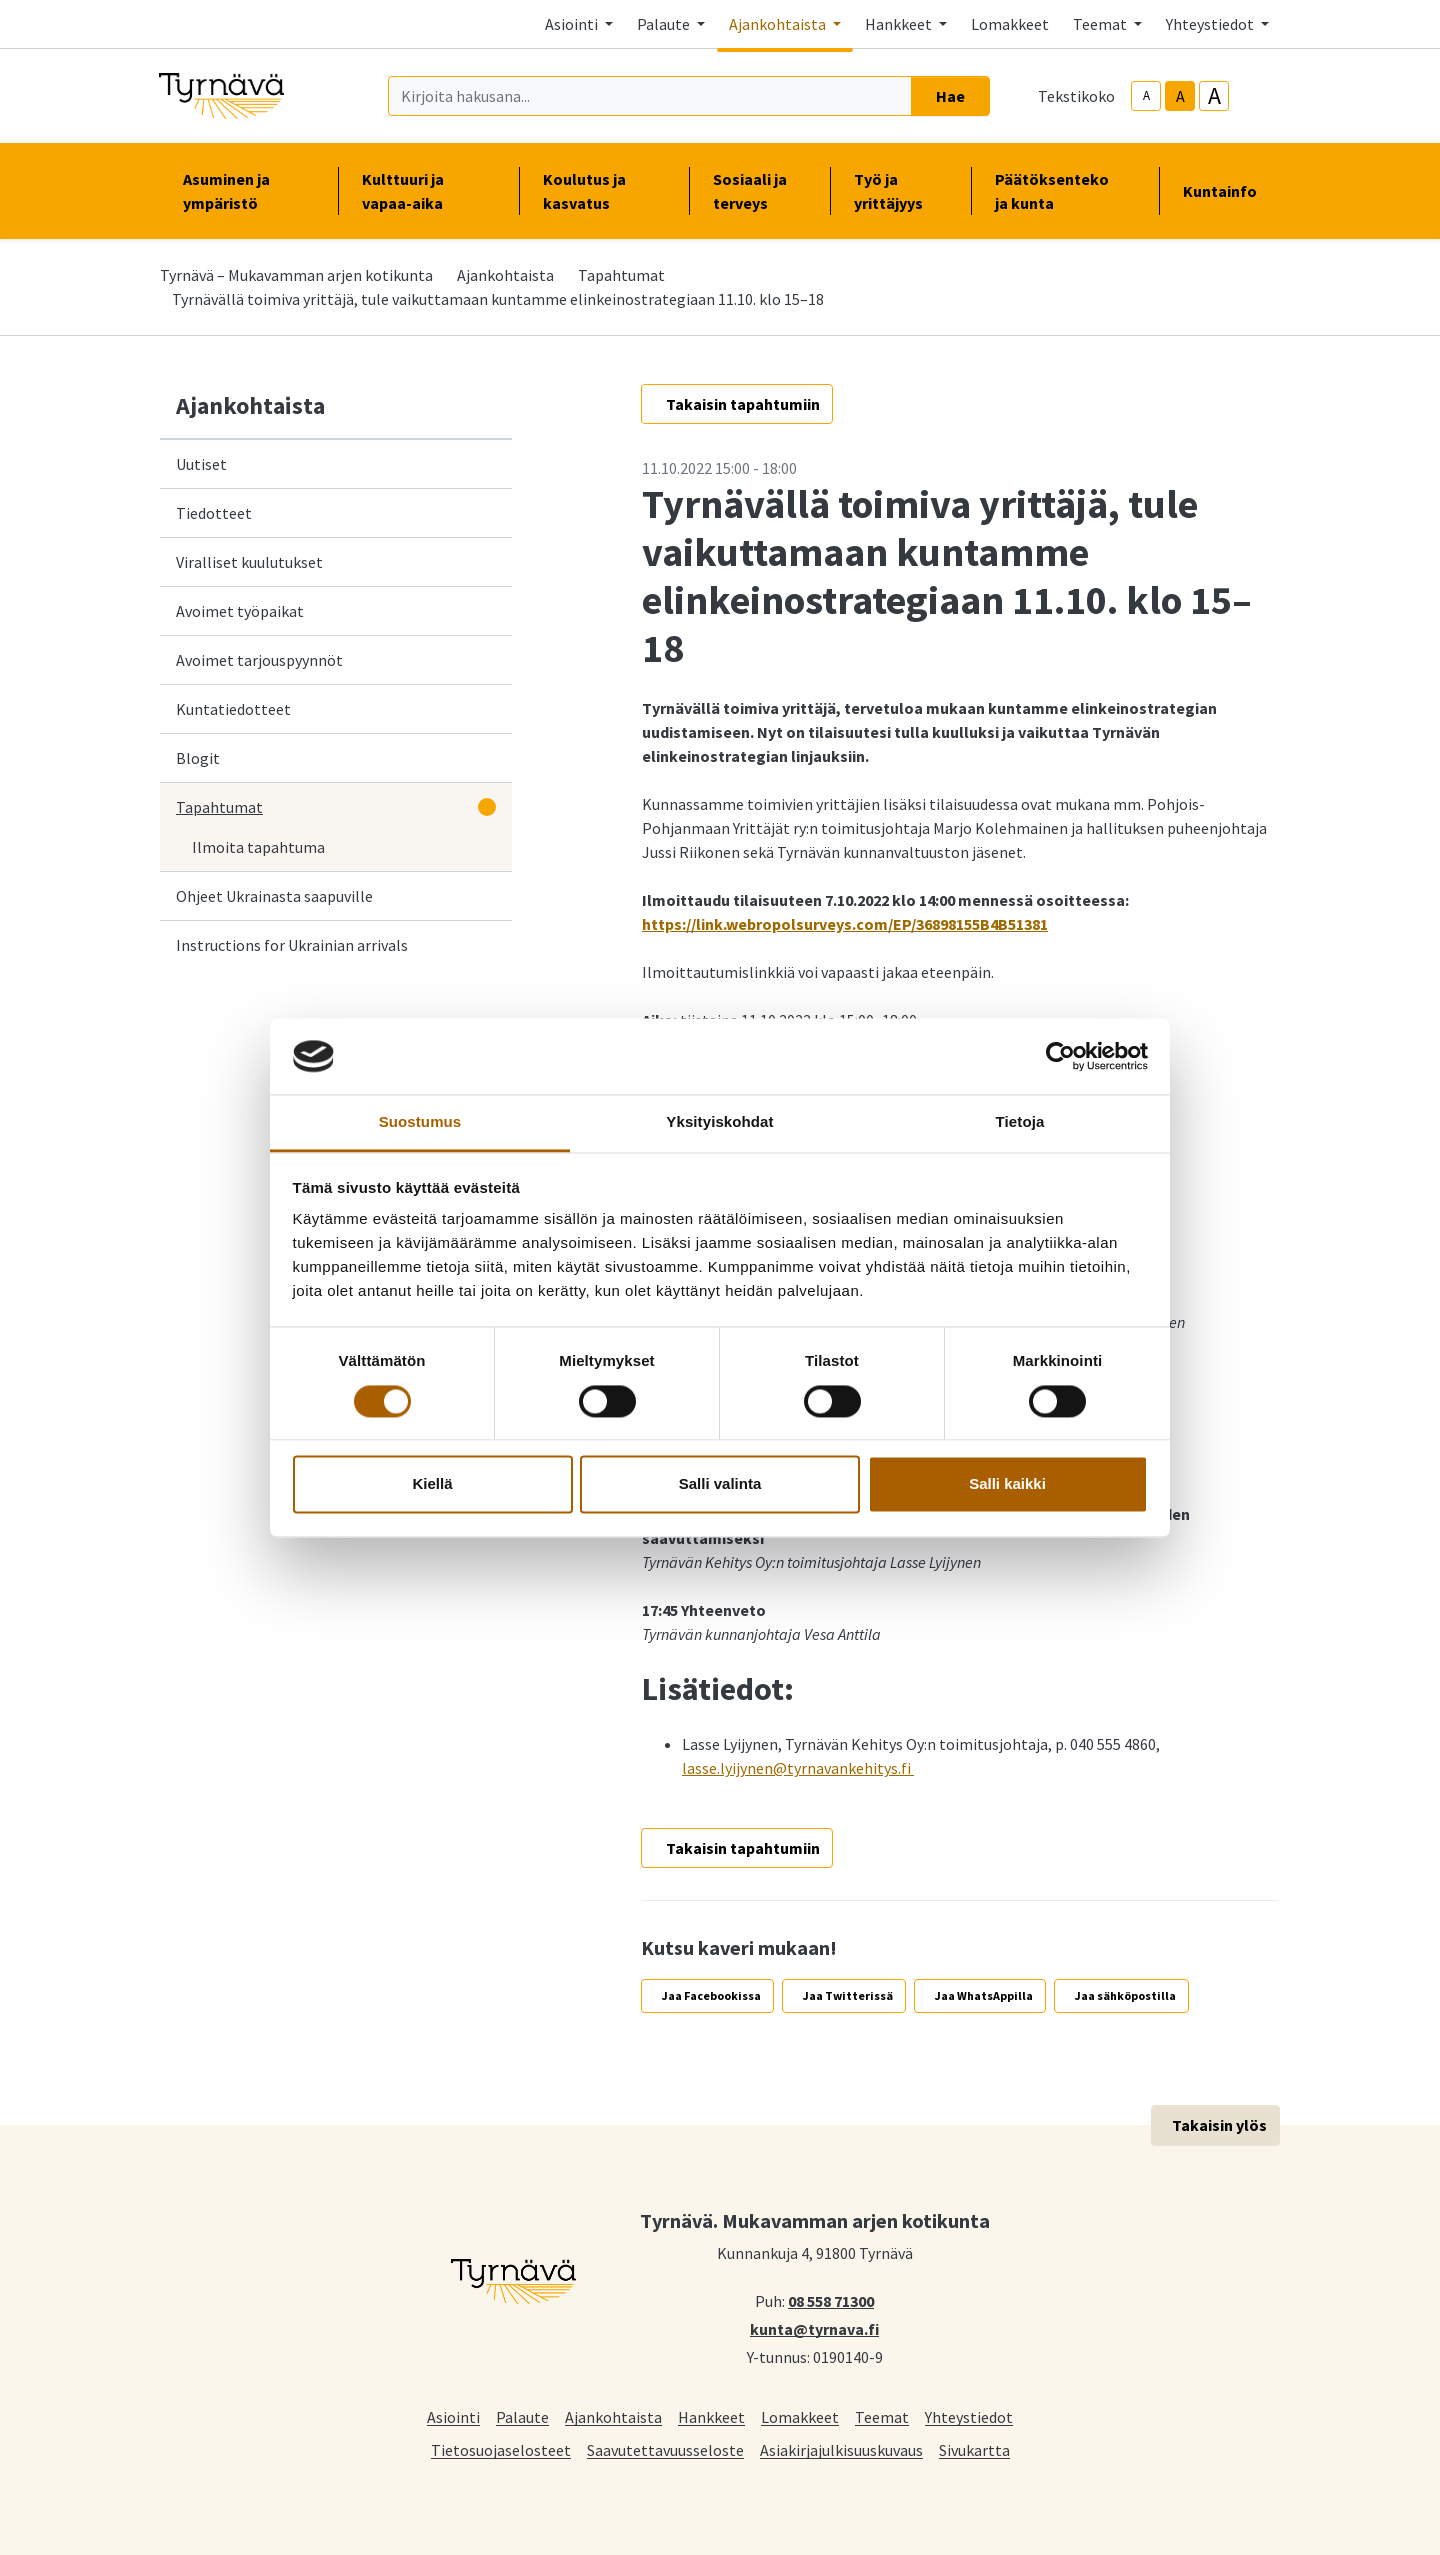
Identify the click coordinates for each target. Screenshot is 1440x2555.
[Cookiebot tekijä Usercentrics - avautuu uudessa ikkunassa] (1060, 1056)
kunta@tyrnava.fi (814, 2328)
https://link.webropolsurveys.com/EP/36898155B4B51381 (845, 924)
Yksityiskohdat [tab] (719, 1122)
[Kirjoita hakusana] (650, 96)
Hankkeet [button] (900, 24)
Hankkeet (711, 2416)
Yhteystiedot (969, 2416)
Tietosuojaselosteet (501, 2449)
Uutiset (201, 464)
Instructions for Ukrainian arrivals (292, 945)
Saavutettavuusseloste (665, 2449)
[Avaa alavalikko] (487, 807)
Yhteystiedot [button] (1211, 24)
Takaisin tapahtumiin (743, 404)
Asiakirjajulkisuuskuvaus (841, 2449)
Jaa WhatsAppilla (984, 1995)
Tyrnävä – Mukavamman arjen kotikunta (296, 275)
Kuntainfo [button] (1228, 191)
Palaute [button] (665, 24)
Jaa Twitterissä (848, 1995)
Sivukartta (974, 2449)
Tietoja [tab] (1020, 1122)
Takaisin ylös (1219, 2125)
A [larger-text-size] (1214, 96)
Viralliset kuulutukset (249, 562)
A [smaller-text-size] (1146, 95)
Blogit (198, 758)
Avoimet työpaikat (240, 611)
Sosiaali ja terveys (750, 191)
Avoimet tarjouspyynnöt (259, 660)
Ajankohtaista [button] (779, 24)
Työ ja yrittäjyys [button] (900, 191)
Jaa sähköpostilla (1125, 1995)
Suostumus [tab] (420, 1122)
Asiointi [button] (573, 24)
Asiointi (453, 2416)
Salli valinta (720, 1484)
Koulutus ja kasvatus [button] (604, 191)
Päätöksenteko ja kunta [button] (1065, 191)
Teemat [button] (1101, 24)
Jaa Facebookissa (711, 1995)
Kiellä (432, 1484)
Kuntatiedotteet (233, 709)
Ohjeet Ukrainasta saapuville (274, 896)
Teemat (882, 2416)
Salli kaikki (1007, 1484)
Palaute (522, 2416)
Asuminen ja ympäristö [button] (248, 191)
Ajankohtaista (505, 275)
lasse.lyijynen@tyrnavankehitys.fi (798, 1768)
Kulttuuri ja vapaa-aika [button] (428, 191)
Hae (950, 96)
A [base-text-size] (1180, 96)
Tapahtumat (621, 275)
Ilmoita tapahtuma (258, 847)
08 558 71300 (831, 2300)
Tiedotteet (214, 513)
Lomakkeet (1010, 24)
